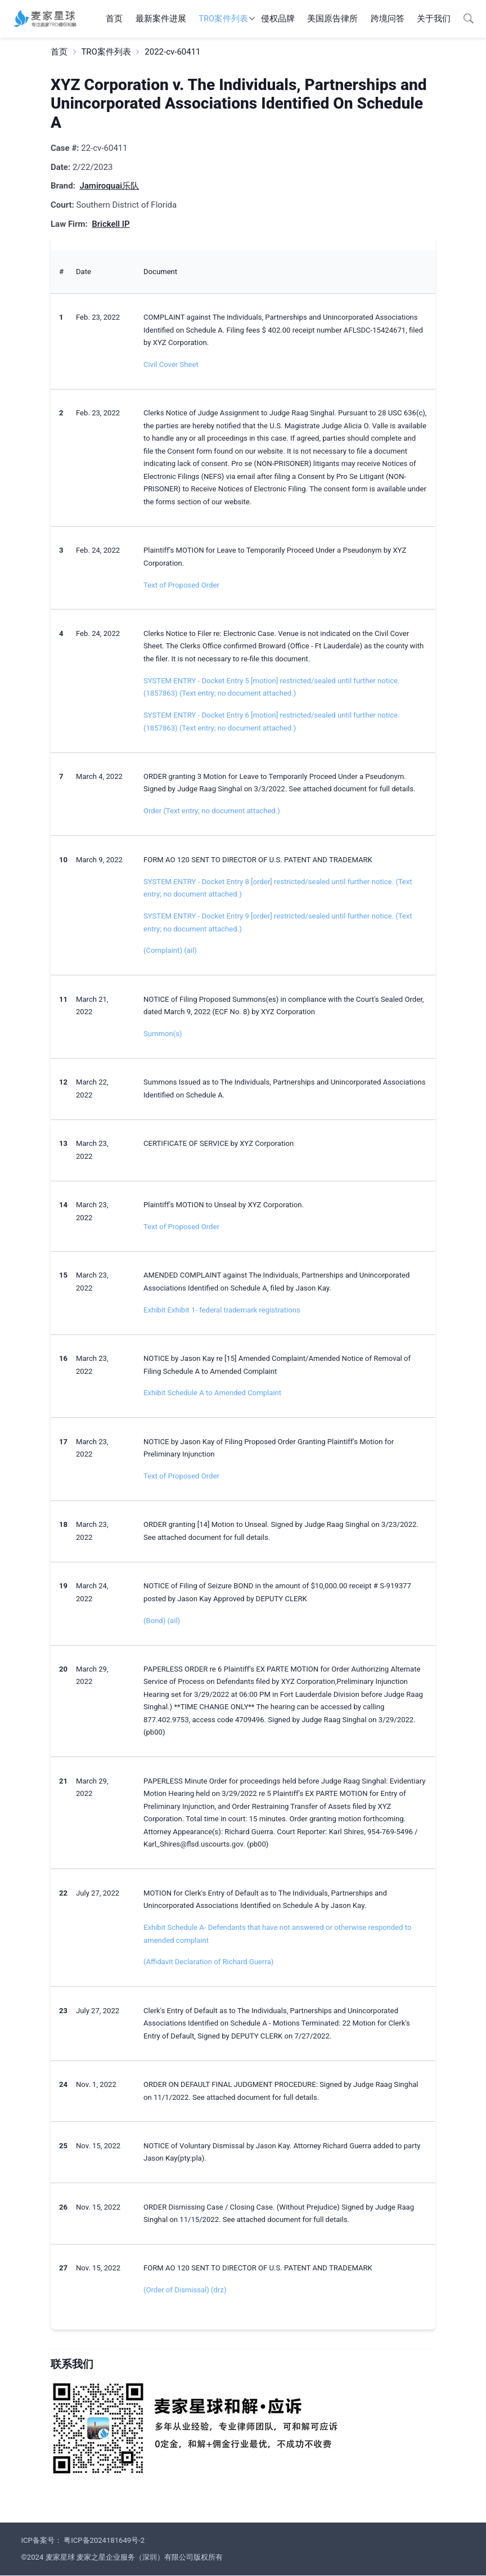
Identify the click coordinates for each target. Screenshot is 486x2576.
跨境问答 (387, 19)
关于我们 (434, 19)
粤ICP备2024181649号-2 (104, 2540)
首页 (114, 19)
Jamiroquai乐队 (109, 186)
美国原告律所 (332, 19)
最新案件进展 (161, 19)
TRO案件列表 (223, 19)
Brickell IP (110, 224)
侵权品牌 (278, 19)
